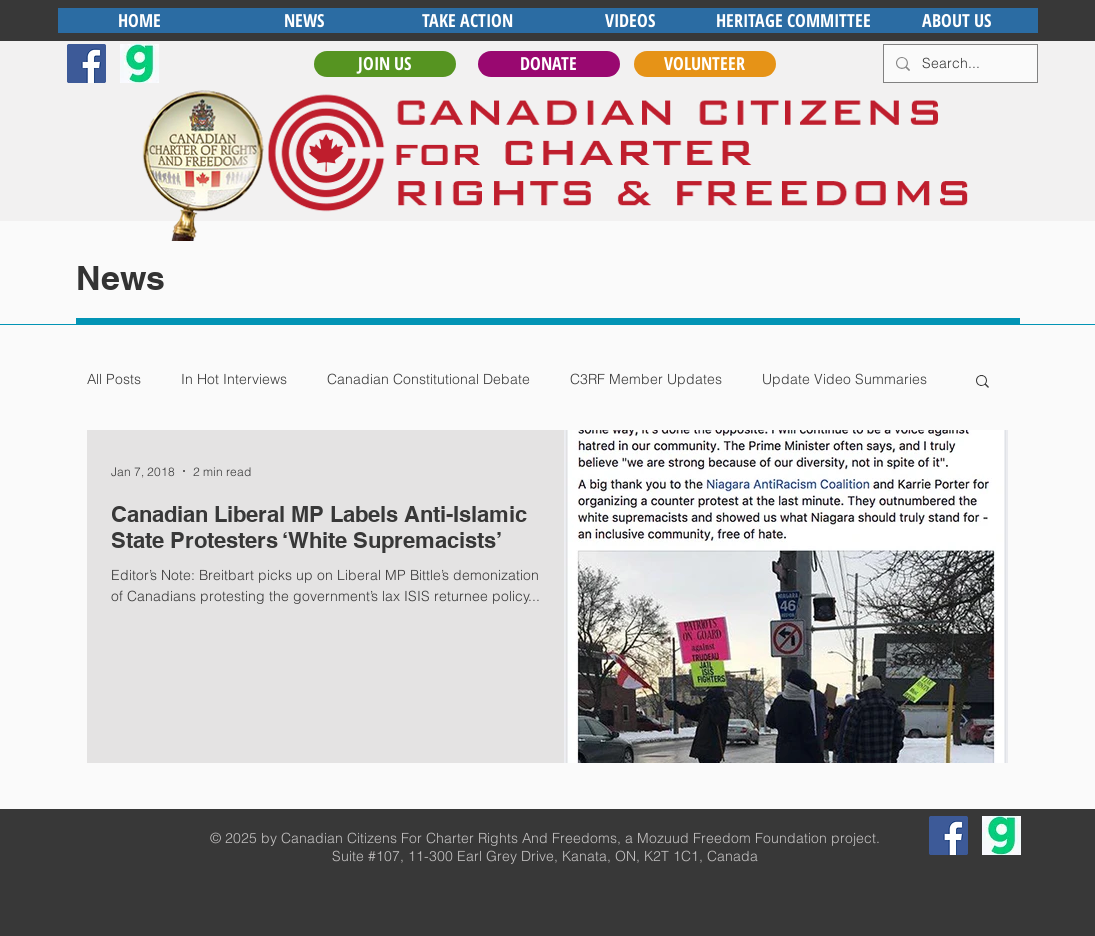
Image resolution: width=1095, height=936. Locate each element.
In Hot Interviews (234, 379)
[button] (982, 382)
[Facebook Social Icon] (86, 63)
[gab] (139, 63)
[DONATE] (549, 64)
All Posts (114, 379)
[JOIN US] (385, 64)
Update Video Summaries (844, 379)
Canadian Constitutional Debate (428, 379)
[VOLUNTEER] (705, 64)
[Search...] (958, 63)
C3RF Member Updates (646, 379)
